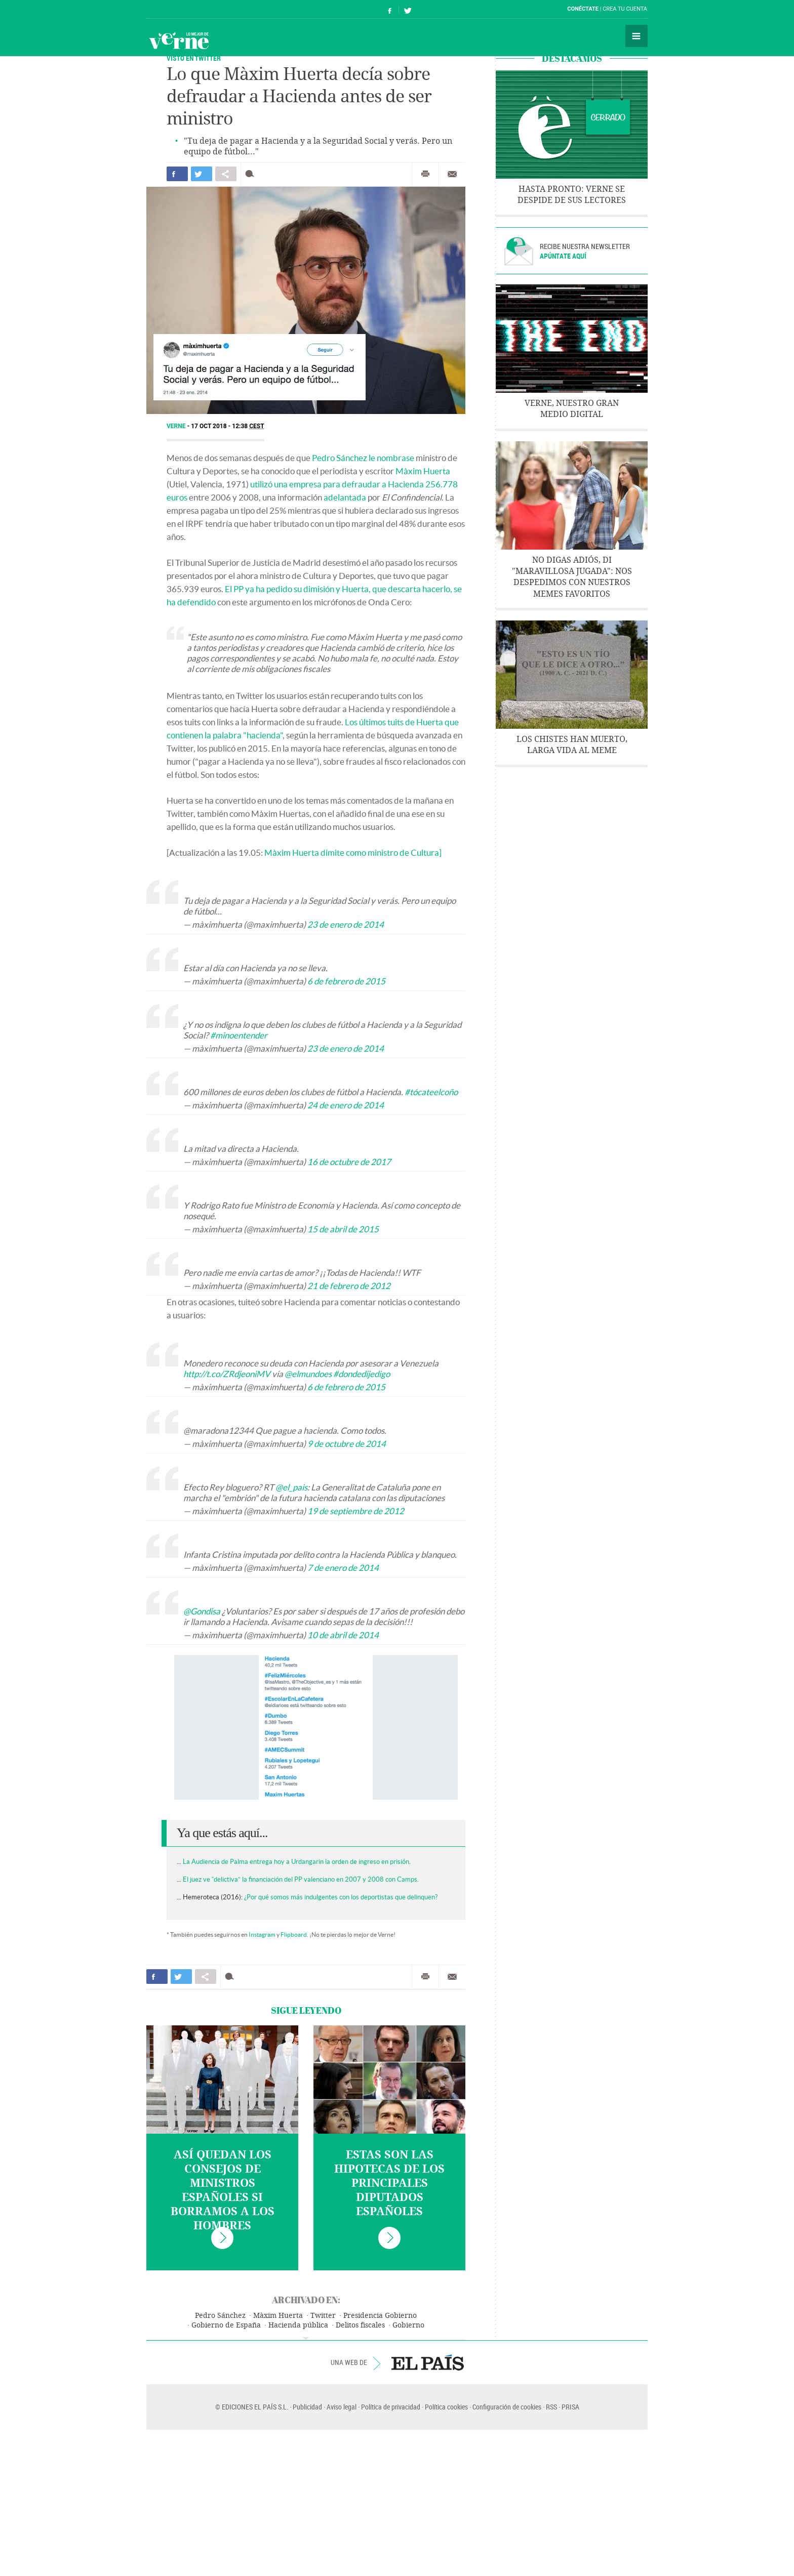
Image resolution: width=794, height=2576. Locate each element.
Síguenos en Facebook (390, 9)
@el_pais (291, 1487)
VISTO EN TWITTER (194, 58)
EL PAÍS (427, 2362)
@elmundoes (308, 1374)
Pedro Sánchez (220, 2315)
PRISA (570, 2407)
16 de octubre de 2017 (349, 1162)
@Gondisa (201, 1611)
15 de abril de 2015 (343, 1229)
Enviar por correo (452, 174)
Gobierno (408, 2325)
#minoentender (238, 1035)
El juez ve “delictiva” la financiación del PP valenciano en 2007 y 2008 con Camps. (301, 1879)
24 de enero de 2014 (345, 1105)
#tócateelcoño (431, 1092)
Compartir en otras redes (225, 174)
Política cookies (446, 2407)
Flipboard (294, 1934)
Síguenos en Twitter (407, 9)
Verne (178, 40)
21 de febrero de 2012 (348, 1286)
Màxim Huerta (422, 471)
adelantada (345, 497)
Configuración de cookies (506, 2407)
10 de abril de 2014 (343, 1635)
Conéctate (583, 9)
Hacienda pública (298, 2325)
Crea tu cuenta (625, 9)
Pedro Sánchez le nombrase (363, 458)
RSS (551, 2407)
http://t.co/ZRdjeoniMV (226, 1374)
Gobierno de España (226, 2325)
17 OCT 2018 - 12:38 (227, 426)
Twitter (323, 2315)
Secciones (636, 36)
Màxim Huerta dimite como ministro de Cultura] (353, 852)
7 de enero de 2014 (343, 1567)
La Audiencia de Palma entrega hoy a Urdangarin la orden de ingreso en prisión (296, 1861)
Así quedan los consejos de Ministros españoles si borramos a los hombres (222, 2190)
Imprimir (425, 174)
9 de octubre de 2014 (346, 1443)
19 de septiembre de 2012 (355, 1511)
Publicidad (307, 2407)
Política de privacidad (390, 2407)
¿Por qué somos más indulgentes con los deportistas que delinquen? (341, 1897)
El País (177, 9)
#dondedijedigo (361, 1374)
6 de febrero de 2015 (346, 981)
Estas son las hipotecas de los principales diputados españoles (389, 2183)
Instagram (262, 1934)
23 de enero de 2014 (345, 924)
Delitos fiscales (360, 2325)
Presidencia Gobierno (380, 2315)
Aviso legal (341, 2407)
